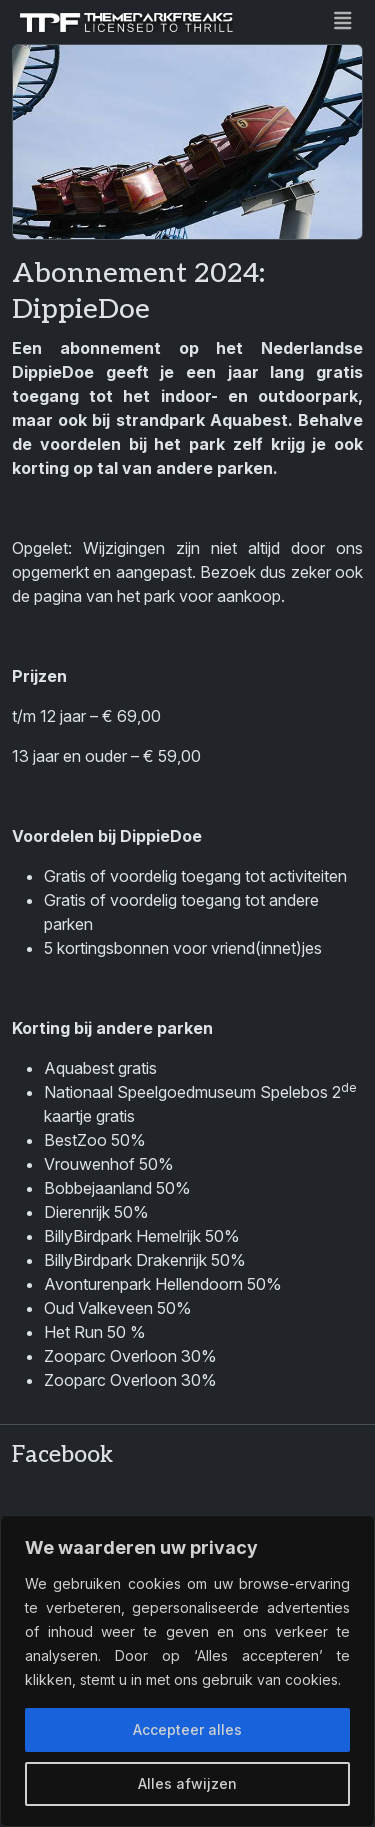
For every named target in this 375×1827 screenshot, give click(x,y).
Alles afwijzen (187, 1783)
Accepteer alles (187, 1729)
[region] (187, 1671)
